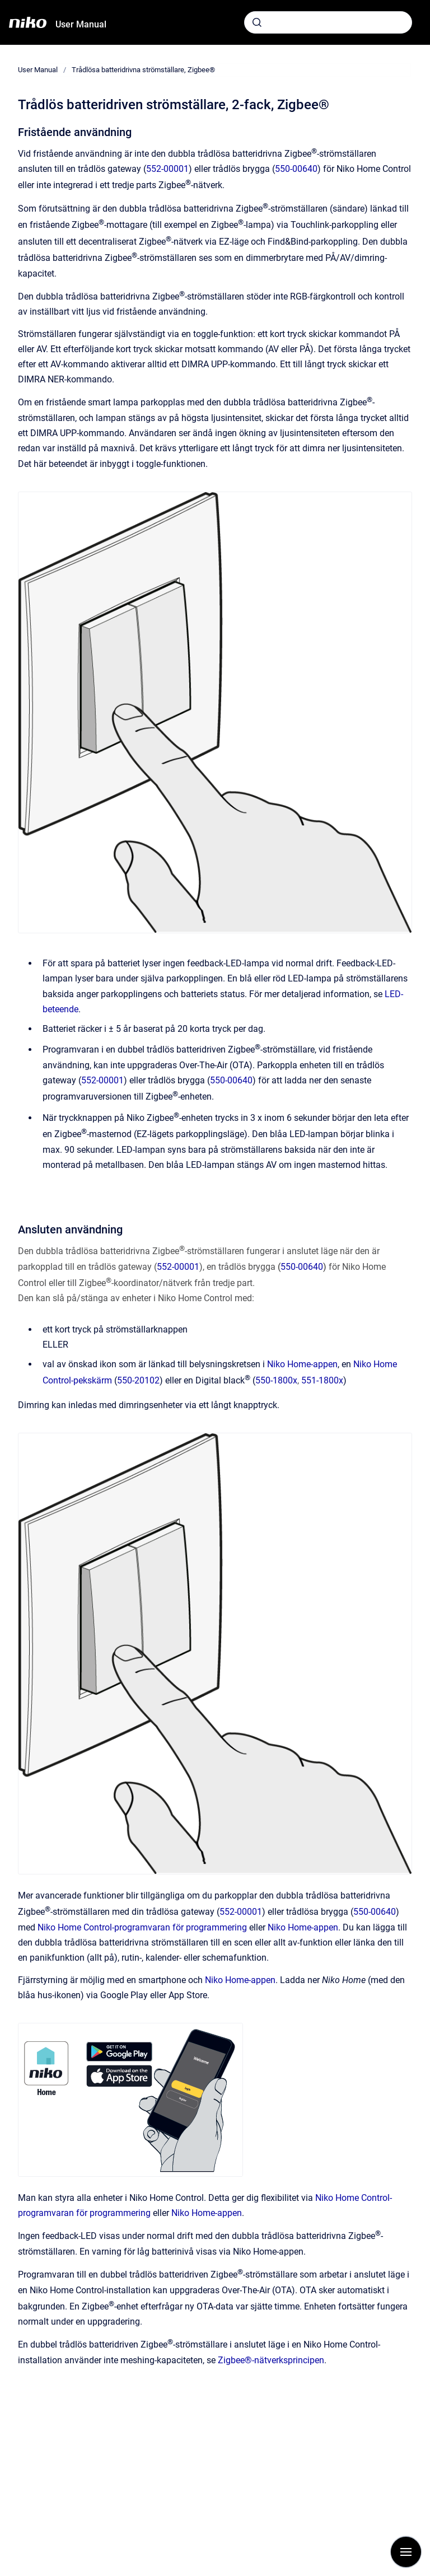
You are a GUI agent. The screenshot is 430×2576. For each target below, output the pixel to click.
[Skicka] (257, 22)
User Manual (80, 24)
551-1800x (322, 1380)
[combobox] (328, 22)
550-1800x (276, 1380)
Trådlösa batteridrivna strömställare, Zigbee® (143, 70)
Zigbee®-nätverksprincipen (271, 2360)
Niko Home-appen (302, 1364)
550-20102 (138, 1380)
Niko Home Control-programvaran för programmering (142, 1927)
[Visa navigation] (406, 2552)
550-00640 (296, 168)
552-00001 (167, 168)
